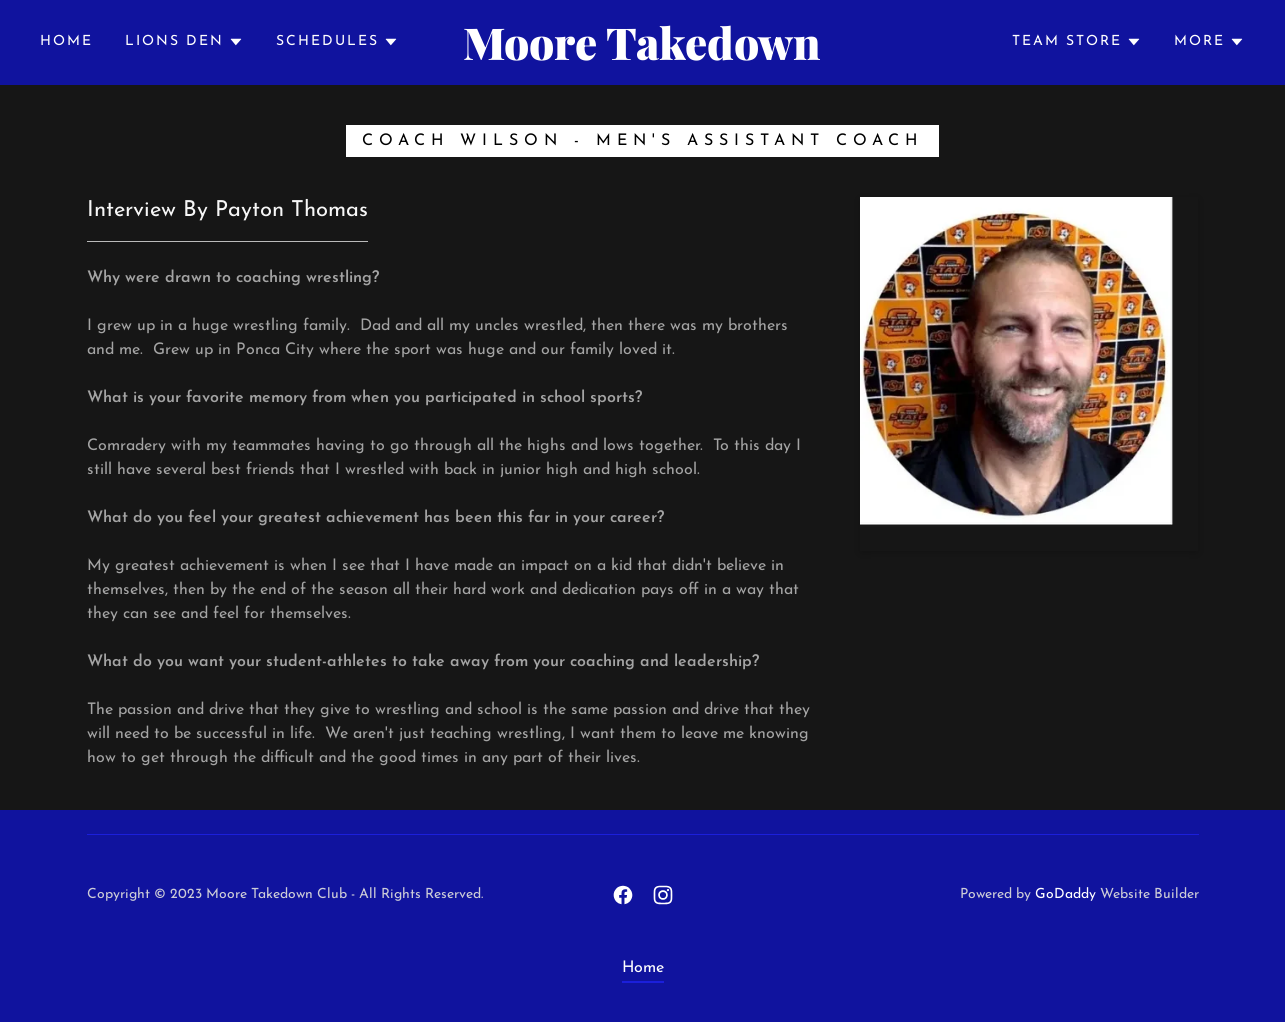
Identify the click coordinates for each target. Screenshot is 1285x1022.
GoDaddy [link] (1065, 894)
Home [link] (66, 41)
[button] (184, 42)
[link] (643, 56)
